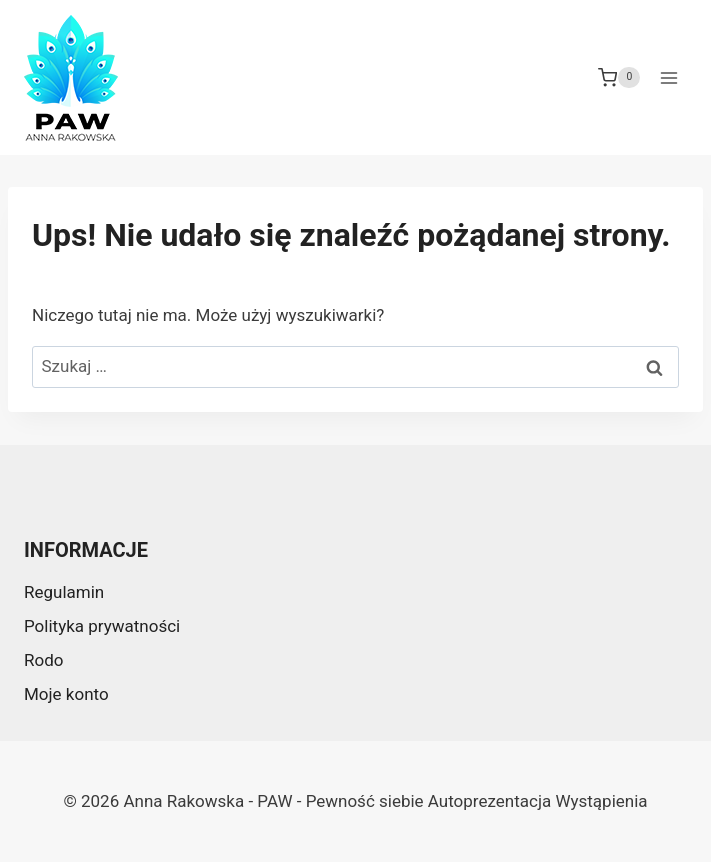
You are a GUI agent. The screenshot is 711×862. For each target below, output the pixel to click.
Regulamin (64, 592)
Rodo (43, 660)
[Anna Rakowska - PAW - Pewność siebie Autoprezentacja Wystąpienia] (71, 78)
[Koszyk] (619, 78)
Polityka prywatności (102, 626)
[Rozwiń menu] (668, 77)
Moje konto (66, 694)
